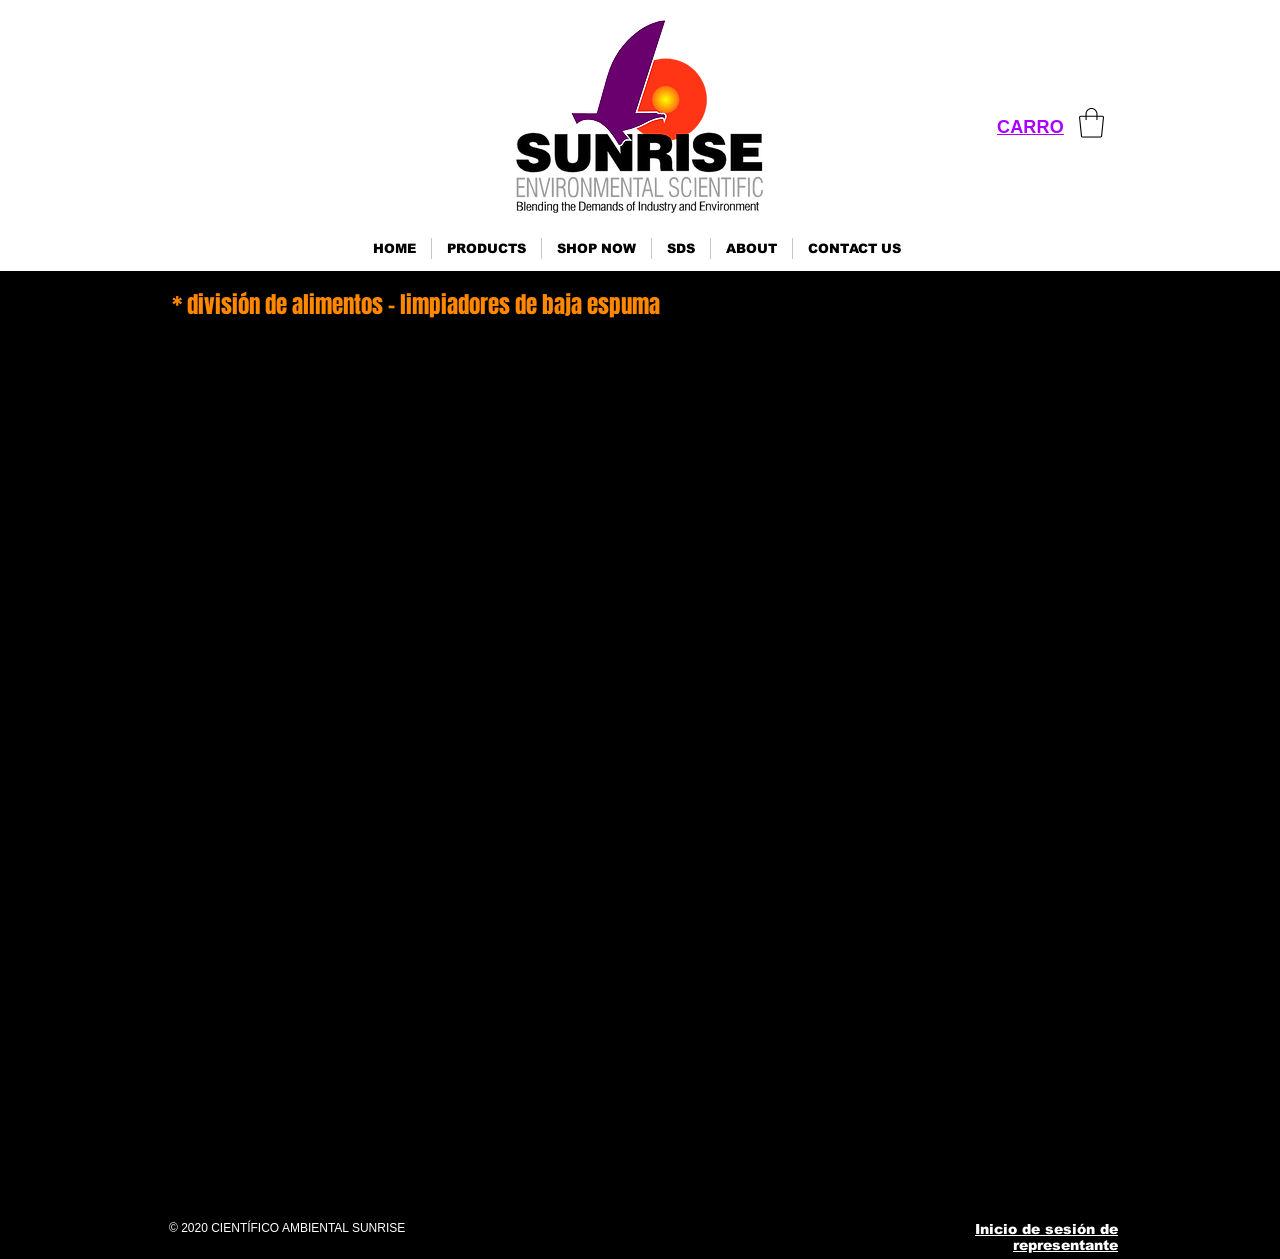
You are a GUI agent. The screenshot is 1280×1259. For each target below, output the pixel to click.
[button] (486, 248)
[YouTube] (986, 1172)
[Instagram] (888, 1172)
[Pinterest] (937, 1172)
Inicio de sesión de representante (1046, 1237)
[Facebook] (839, 1172)
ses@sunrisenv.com (988, 1009)
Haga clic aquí (188, 1095)
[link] (1091, 123)
